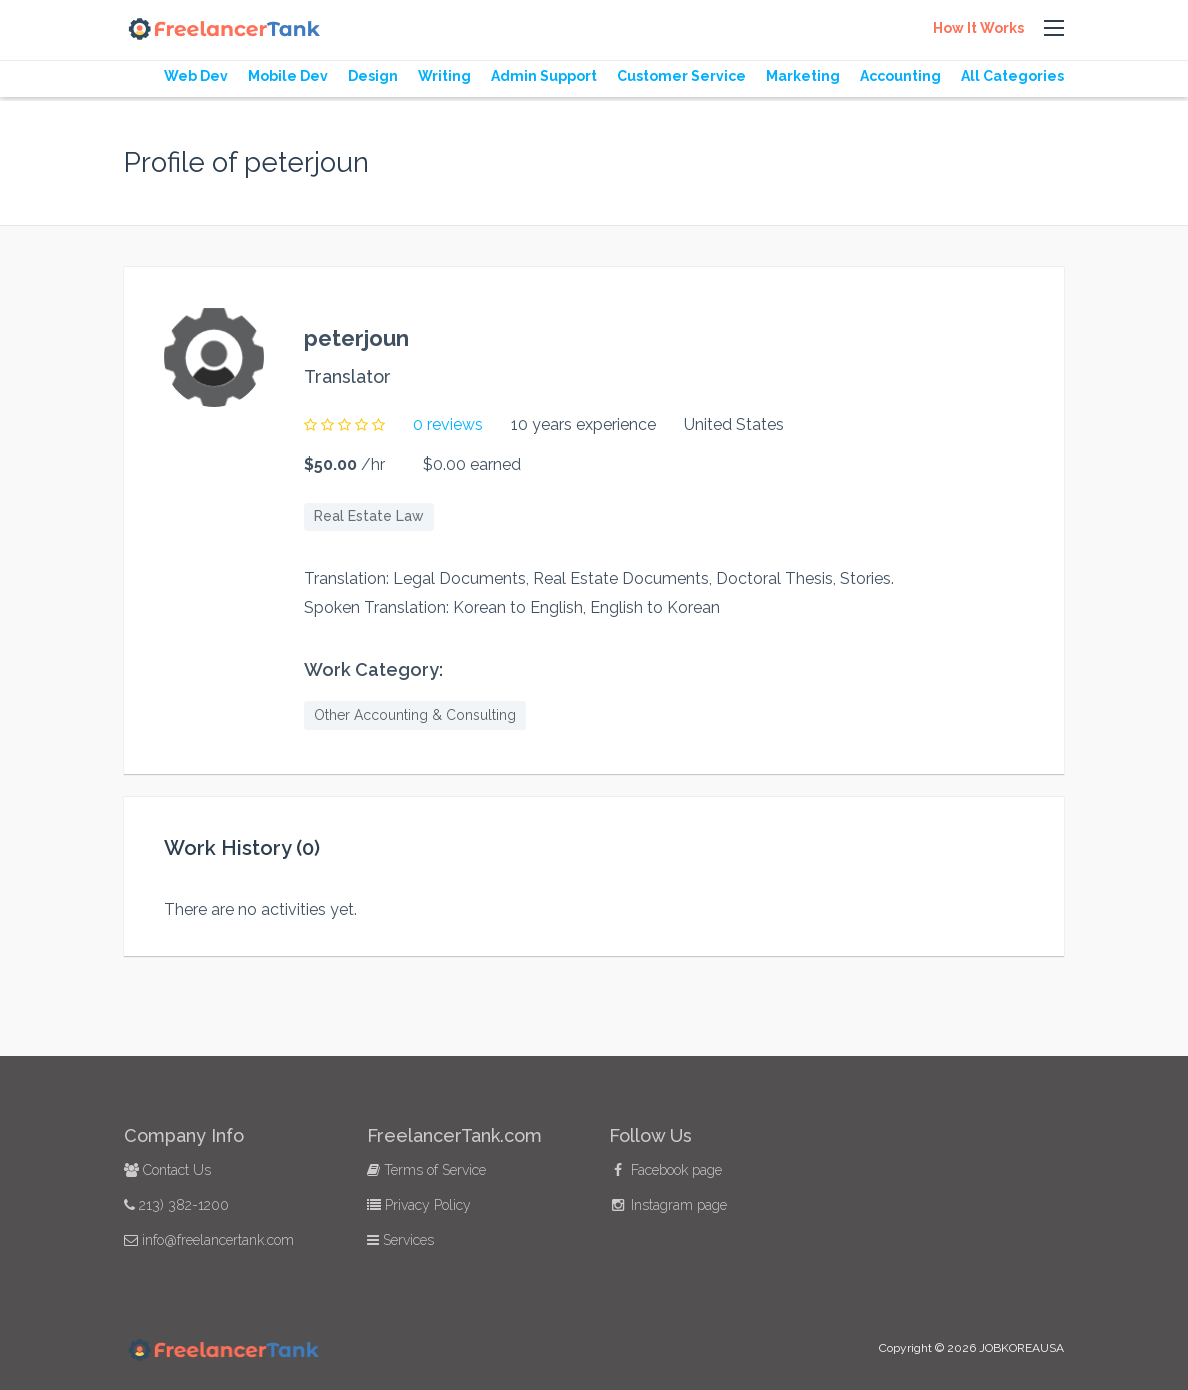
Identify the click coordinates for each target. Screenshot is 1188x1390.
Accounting (900, 76)
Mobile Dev (288, 76)
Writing (444, 76)
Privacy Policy (419, 1205)
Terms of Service (426, 1170)
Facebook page (665, 1170)
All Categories (1012, 76)
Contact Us (167, 1170)
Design (373, 76)
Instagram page (668, 1205)
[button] (1054, 29)
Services (400, 1240)
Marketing (803, 76)
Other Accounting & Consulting (415, 715)
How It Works (978, 28)
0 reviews (448, 424)
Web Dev (196, 76)
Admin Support (544, 76)
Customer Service (681, 76)
